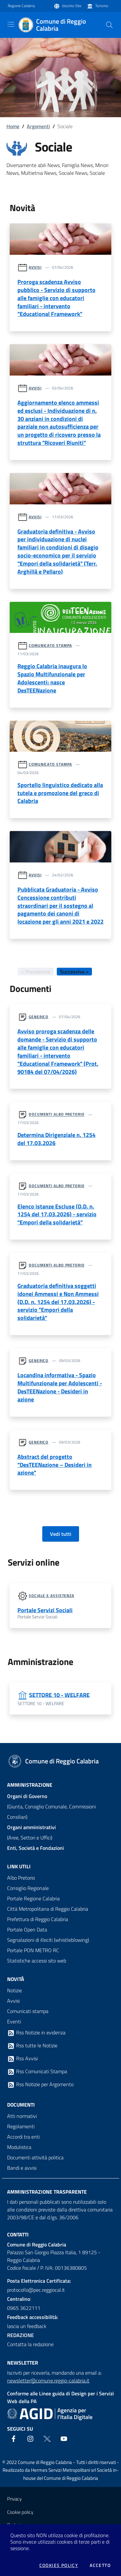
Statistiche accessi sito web (36, 1960)
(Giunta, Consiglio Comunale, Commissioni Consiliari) (51, 1806)
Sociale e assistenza (51, 1595)
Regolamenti (21, 2126)
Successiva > (74, 971)
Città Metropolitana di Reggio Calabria (47, 1909)
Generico (38, 1017)
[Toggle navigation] (11, 24)
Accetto (100, 2565)
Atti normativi (22, 2116)
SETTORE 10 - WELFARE (59, 1694)
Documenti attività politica (35, 2157)
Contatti (18, 2234)
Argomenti (38, 126)
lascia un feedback (26, 2326)
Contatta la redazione (30, 2344)
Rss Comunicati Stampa (37, 2071)
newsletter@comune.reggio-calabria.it (48, 2380)
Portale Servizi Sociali (45, 1610)
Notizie (14, 1990)
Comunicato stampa (50, 645)
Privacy (14, 2499)
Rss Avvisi (22, 2058)
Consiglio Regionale (28, 1888)
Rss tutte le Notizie (32, 2046)
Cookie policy (20, 2512)
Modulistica (19, 2147)
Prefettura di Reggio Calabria (37, 1919)
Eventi (14, 2021)
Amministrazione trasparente (47, 2192)
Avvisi (35, 267)
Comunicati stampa (27, 2011)
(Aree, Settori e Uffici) (31, 1832)
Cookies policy (58, 2565)
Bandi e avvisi (21, 2168)
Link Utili (19, 1866)
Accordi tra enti (23, 2137)
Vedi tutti (60, 1534)
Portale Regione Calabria (33, 1898)
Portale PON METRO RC (33, 1950)
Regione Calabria (21, 6)
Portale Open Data (27, 1929)
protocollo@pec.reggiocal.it (36, 2290)
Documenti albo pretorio (57, 1114)
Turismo (101, 6)
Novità (15, 1979)
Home (12, 126)
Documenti (21, 2105)
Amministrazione (29, 1785)
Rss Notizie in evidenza (36, 2033)
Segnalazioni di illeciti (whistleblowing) (48, 1940)
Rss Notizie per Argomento (40, 2084)
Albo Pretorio (21, 1878)
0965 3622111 (23, 2308)
